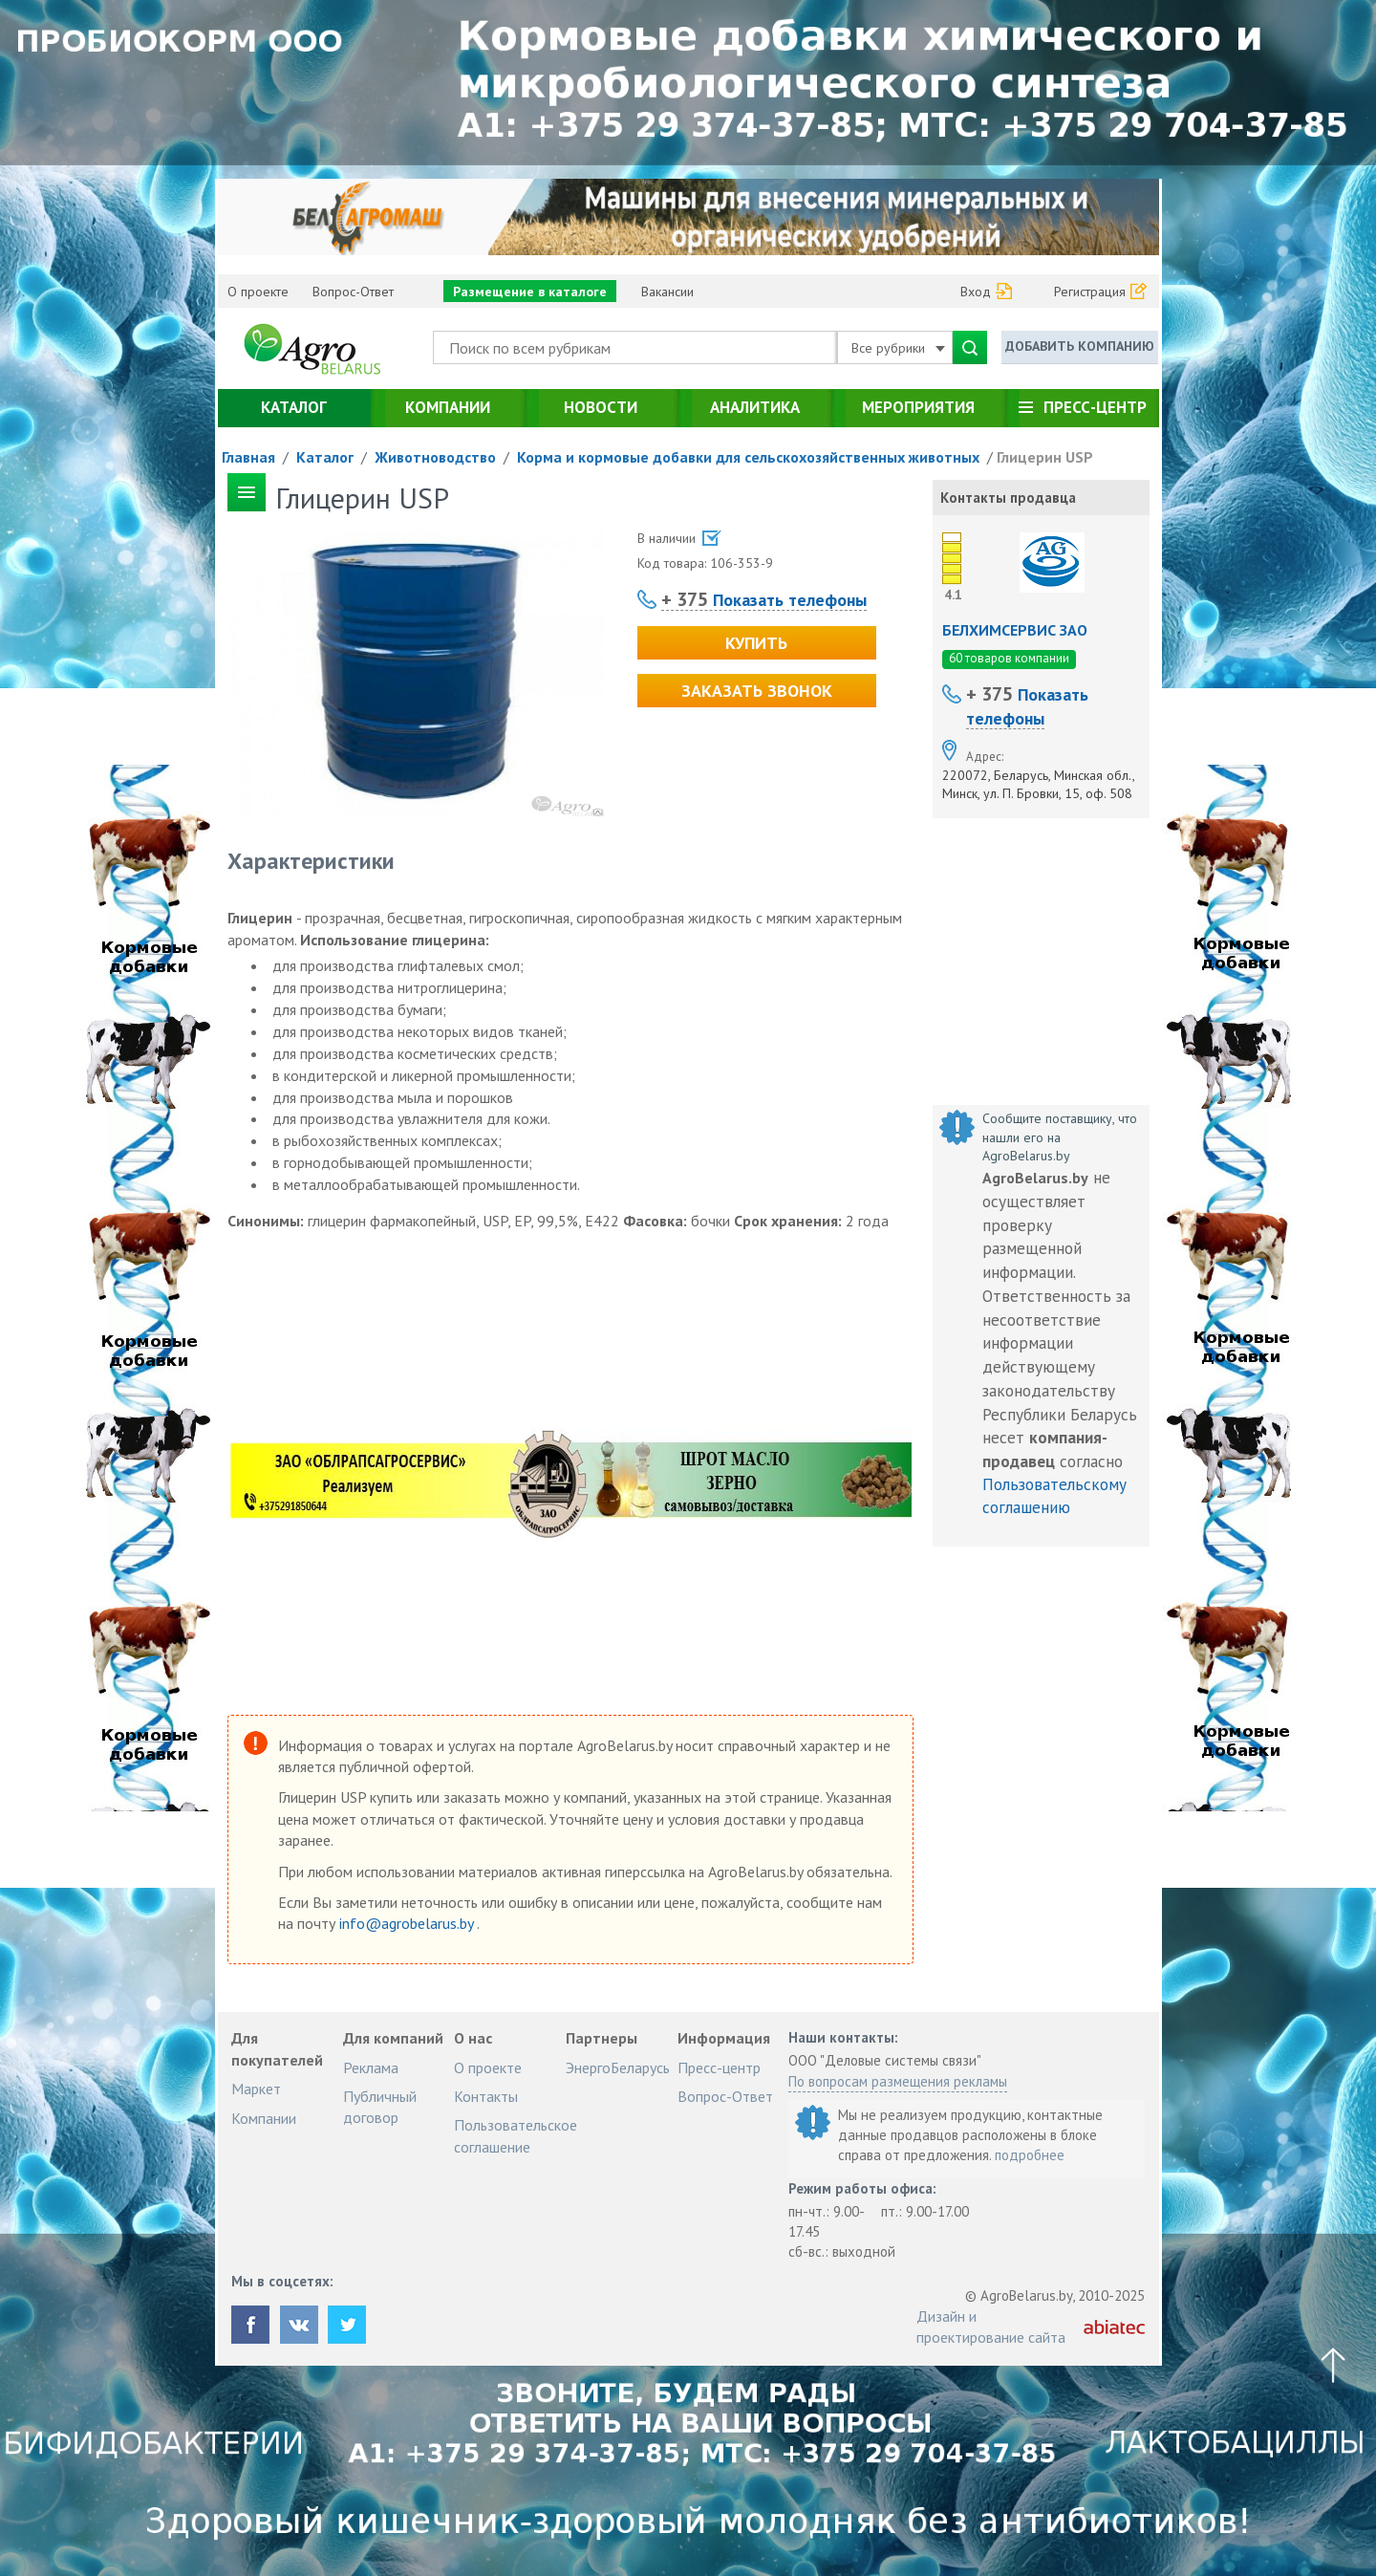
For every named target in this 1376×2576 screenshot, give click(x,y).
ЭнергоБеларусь (618, 2067)
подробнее (1029, 2155)
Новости (600, 407)
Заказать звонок (756, 691)
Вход (975, 291)
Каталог (294, 407)
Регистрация (1090, 291)
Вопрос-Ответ (353, 291)
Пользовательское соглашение (515, 2135)
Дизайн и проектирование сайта (990, 2326)
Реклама (370, 2067)
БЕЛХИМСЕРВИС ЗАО (1014, 629)
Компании (447, 407)
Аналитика (755, 407)
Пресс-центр (1095, 407)
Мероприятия (918, 407)
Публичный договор (380, 2107)
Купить (756, 643)
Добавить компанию (1079, 346)
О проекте (258, 291)
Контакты (486, 2096)
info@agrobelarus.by (408, 1923)
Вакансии (667, 291)
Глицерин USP (1045, 456)
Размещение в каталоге (530, 291)
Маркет (256, 2088)
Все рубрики (898, 348)
